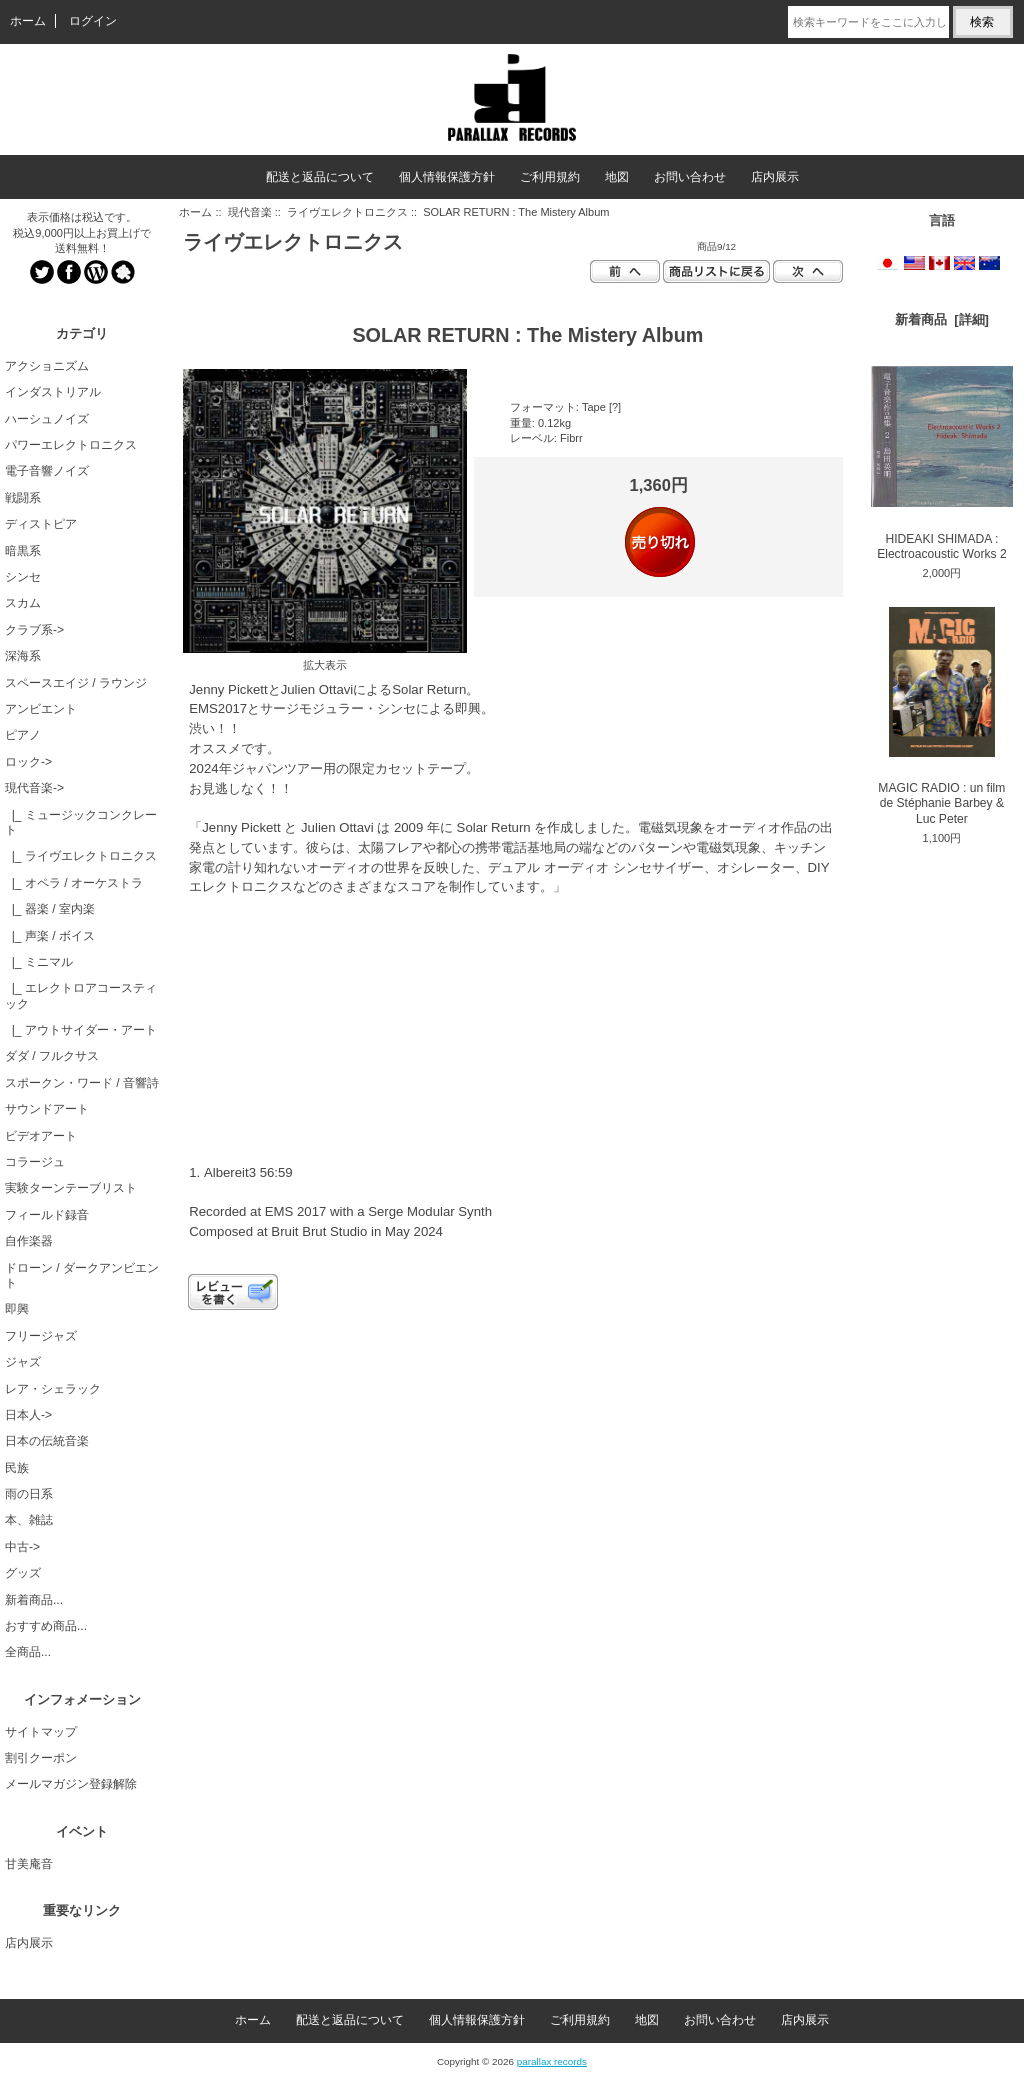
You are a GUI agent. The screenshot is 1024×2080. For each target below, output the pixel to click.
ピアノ (23, 735)
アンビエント (41, 709)
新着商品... (34, 1600)
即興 (17, 1309)
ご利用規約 (550, 177)
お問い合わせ (690, 177)
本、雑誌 (29, 1520)
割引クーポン (41, 1758)
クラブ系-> (34, 630)
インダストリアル (53, 392)
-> (34, 788)
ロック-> (28, 762)
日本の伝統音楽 (47, 1441)
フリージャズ (41, 1336)
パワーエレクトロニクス (71, 445)
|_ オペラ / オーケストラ (74, 883)
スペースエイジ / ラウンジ (76, 683)
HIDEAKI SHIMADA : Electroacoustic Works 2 (942, 463)
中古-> (22, 1547)
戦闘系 (23, 498)
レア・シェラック (53, 1389)
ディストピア (41, 524)
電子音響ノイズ (47, 471)
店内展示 (775, 177)
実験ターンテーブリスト (71, 1188)
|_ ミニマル (39, 962)
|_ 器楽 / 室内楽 (50, 909)
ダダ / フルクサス (52, 1056)
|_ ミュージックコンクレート (81, 822)
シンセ (23, 577)
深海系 (23, 656)
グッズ (23, 1573)
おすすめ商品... (46, 1626)
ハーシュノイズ (47, 419)
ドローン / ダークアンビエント (82, 1275)
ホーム (28, 21)
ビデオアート (41, 1136)
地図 (617, 177)
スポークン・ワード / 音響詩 (82, 1083)
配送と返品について (320, 177)
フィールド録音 (47, 1215)
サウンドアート (47, 1109)
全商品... (28, 1652)
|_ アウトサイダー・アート (81, 1030)
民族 (17, 1468)
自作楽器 (29, 1241)
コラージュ (35, 1162)
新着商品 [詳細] (942, 319)
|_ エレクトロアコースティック (81, 995)
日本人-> (28, 1415)
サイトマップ (41, 1732)
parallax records (552, 2061)
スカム (23, 603)
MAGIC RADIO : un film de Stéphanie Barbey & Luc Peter (941, 716)
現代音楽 (250, 212)
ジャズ (23, 1362)
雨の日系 (29, 1494)
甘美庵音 (29, 1864)
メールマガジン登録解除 (71, 1784)
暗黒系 (23, 551)
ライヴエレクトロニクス (347, 212)
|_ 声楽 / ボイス (50, 936)
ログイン (93, 21)
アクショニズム (47, 366)
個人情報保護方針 (447, 177)
